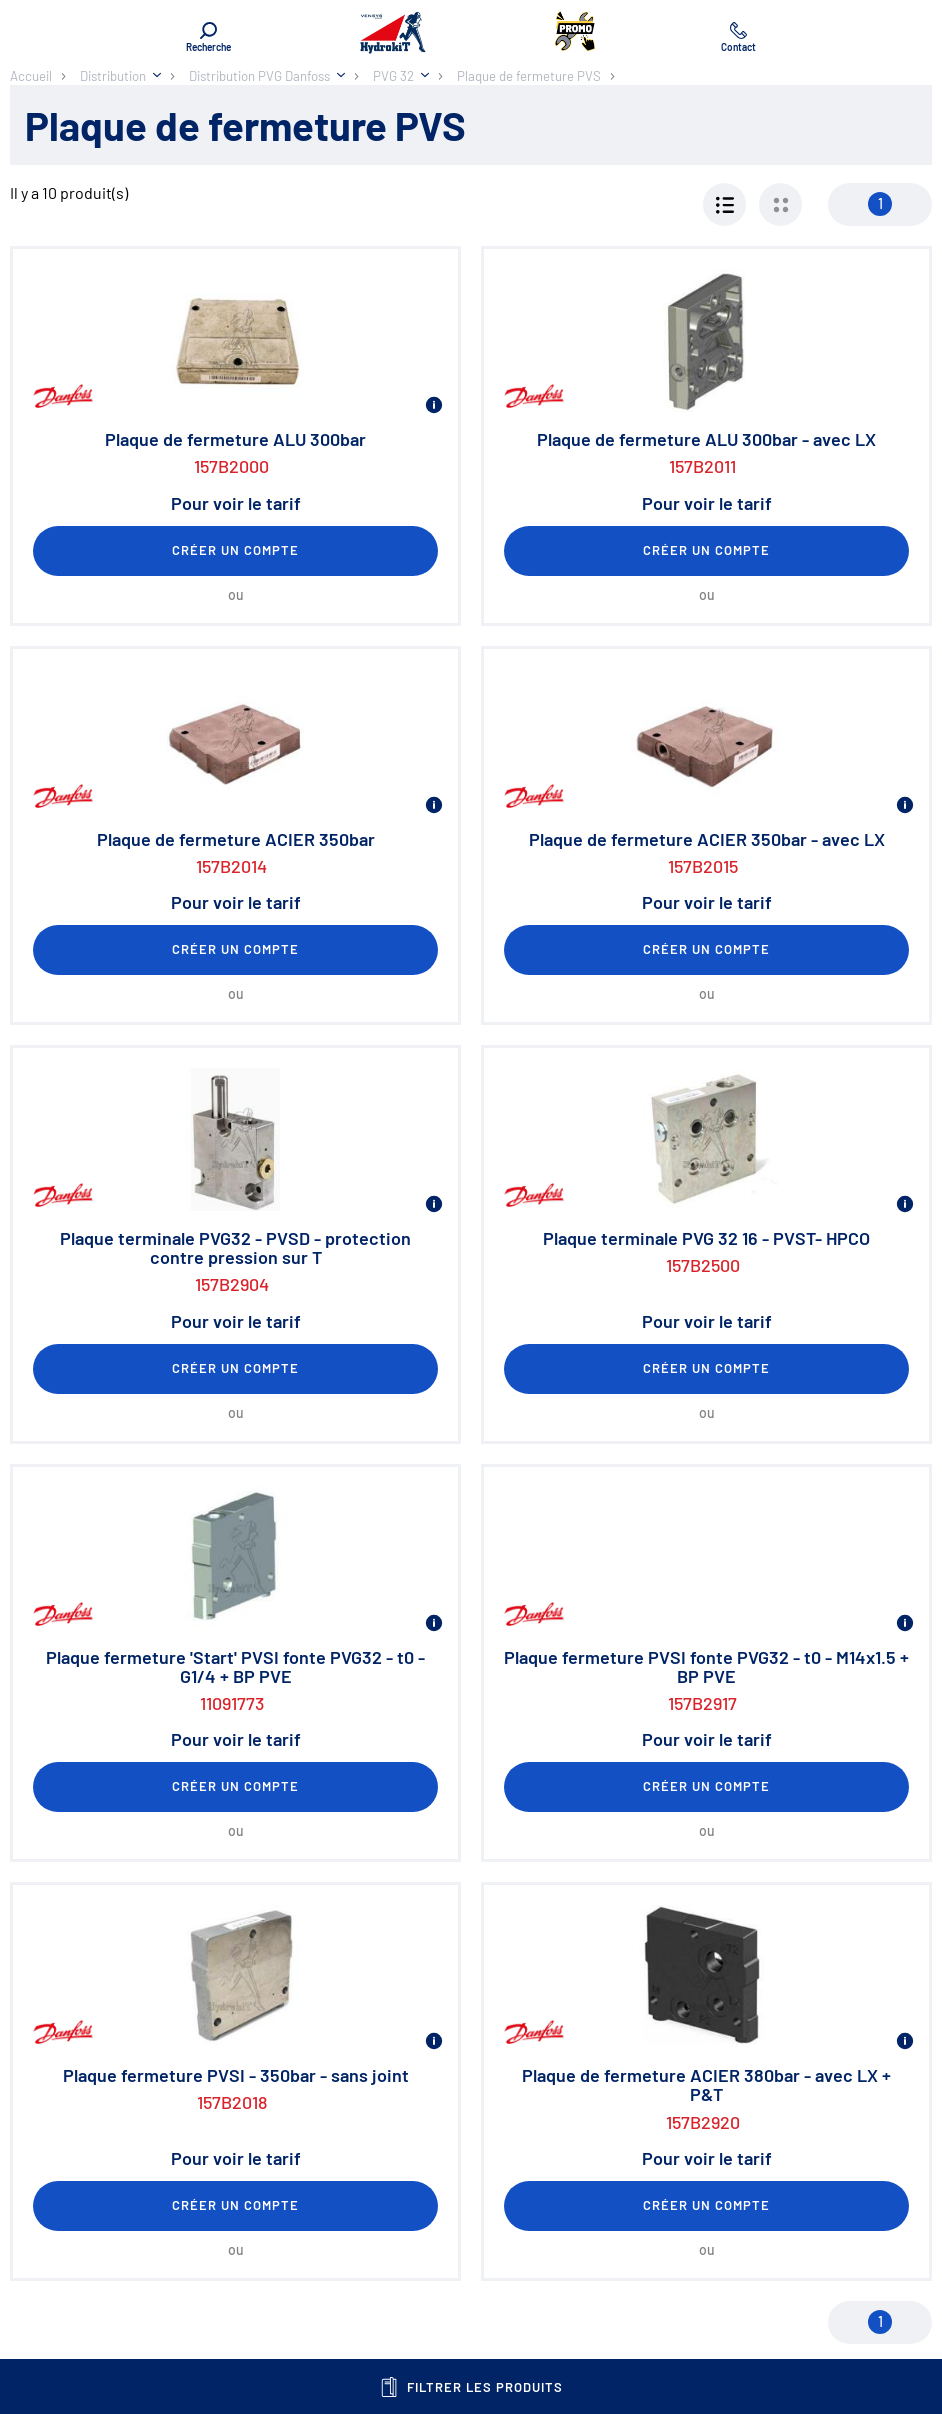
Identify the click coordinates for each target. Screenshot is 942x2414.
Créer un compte (236, 550)
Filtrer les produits (471, 2387)
